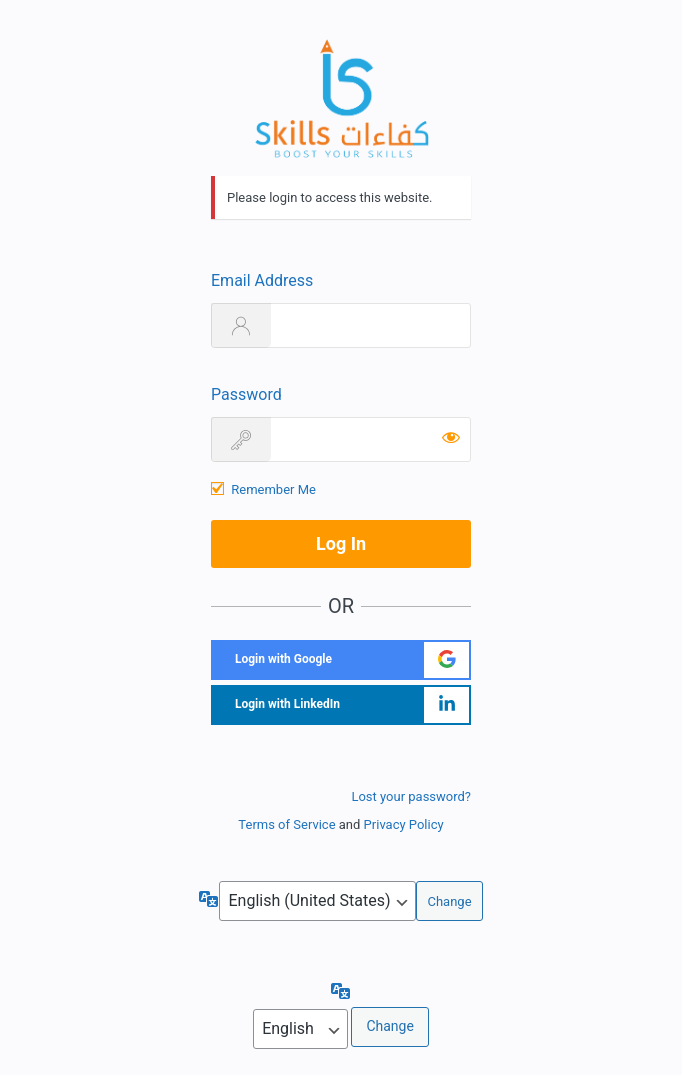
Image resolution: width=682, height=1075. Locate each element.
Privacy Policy (404, 824)
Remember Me (273, 489)
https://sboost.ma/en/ (341, 97)
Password (246, 394)
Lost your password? (411, 796)
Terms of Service (286, 824)
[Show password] (451, 437)
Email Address (262, 280)
